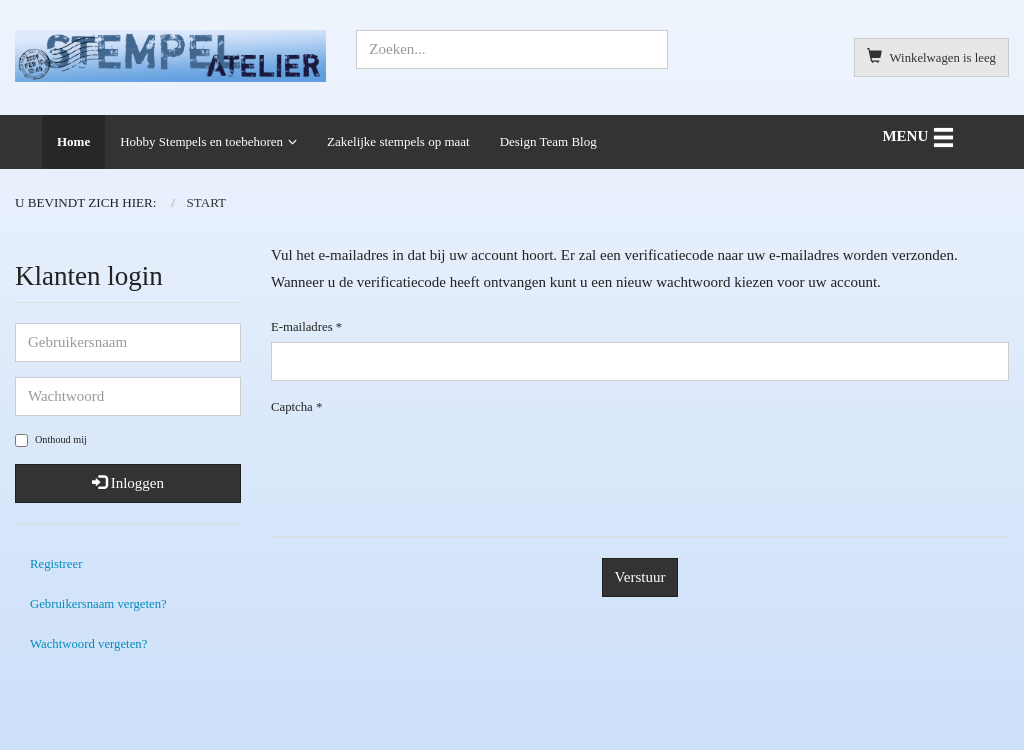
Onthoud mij (51, 440)
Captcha (296, 407)
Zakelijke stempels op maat (398, 141)
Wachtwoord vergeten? (88, 644)
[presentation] (640, 461)
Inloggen (128, 483)
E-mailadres (306, 327)
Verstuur (640, 577)
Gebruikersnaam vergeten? (98, 604)
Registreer (56, 564)
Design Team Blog (548, 141)
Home (73, 141)
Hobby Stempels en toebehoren (201, 141)
